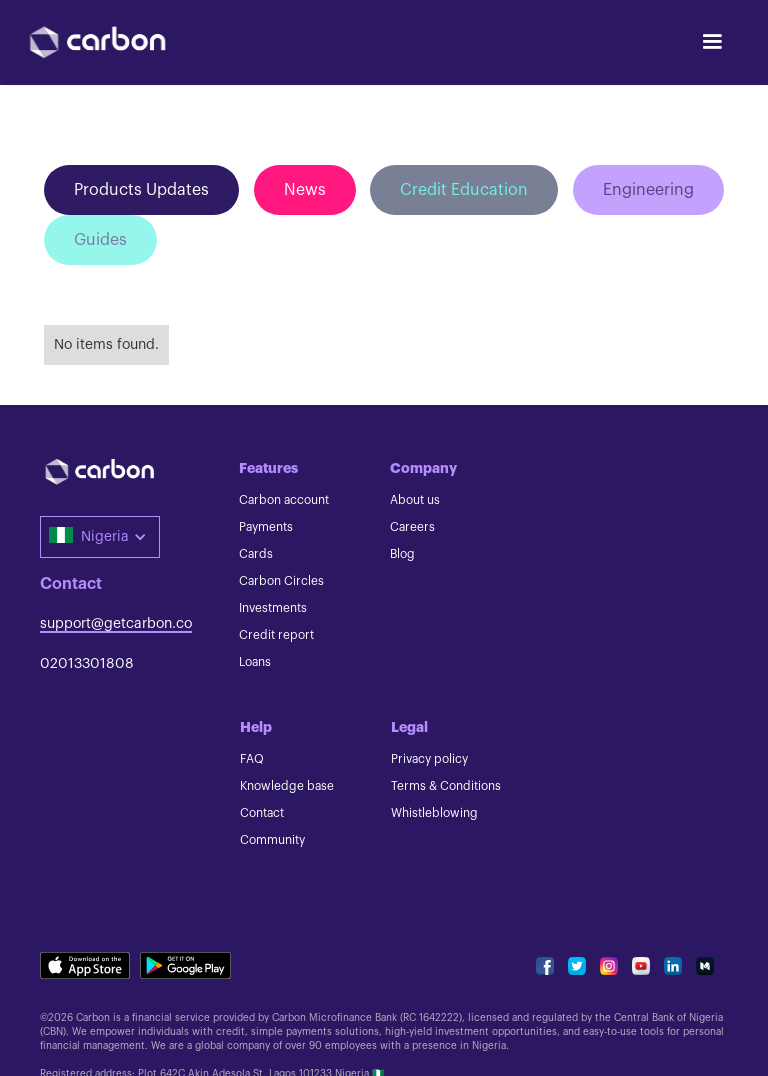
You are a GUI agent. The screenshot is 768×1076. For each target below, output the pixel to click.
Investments (273, 608)
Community (272, 840)
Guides (100, 240)
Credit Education (464, 190)
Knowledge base (287, 786)
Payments (266, 527)
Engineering (648, 190)
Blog (402, 554)
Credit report (276, 635)
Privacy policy (429, 759)
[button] (712, 42)
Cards (256, 554)
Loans (255, 662)
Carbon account (284, 500)
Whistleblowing (434, 813)
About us (415, 500)
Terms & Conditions (446, 786)
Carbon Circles (281, 581)
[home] (98, 42)
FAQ (252, 759)
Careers (412, 527)
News (305, 190)
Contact (262, 813)
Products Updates (141, 190)
